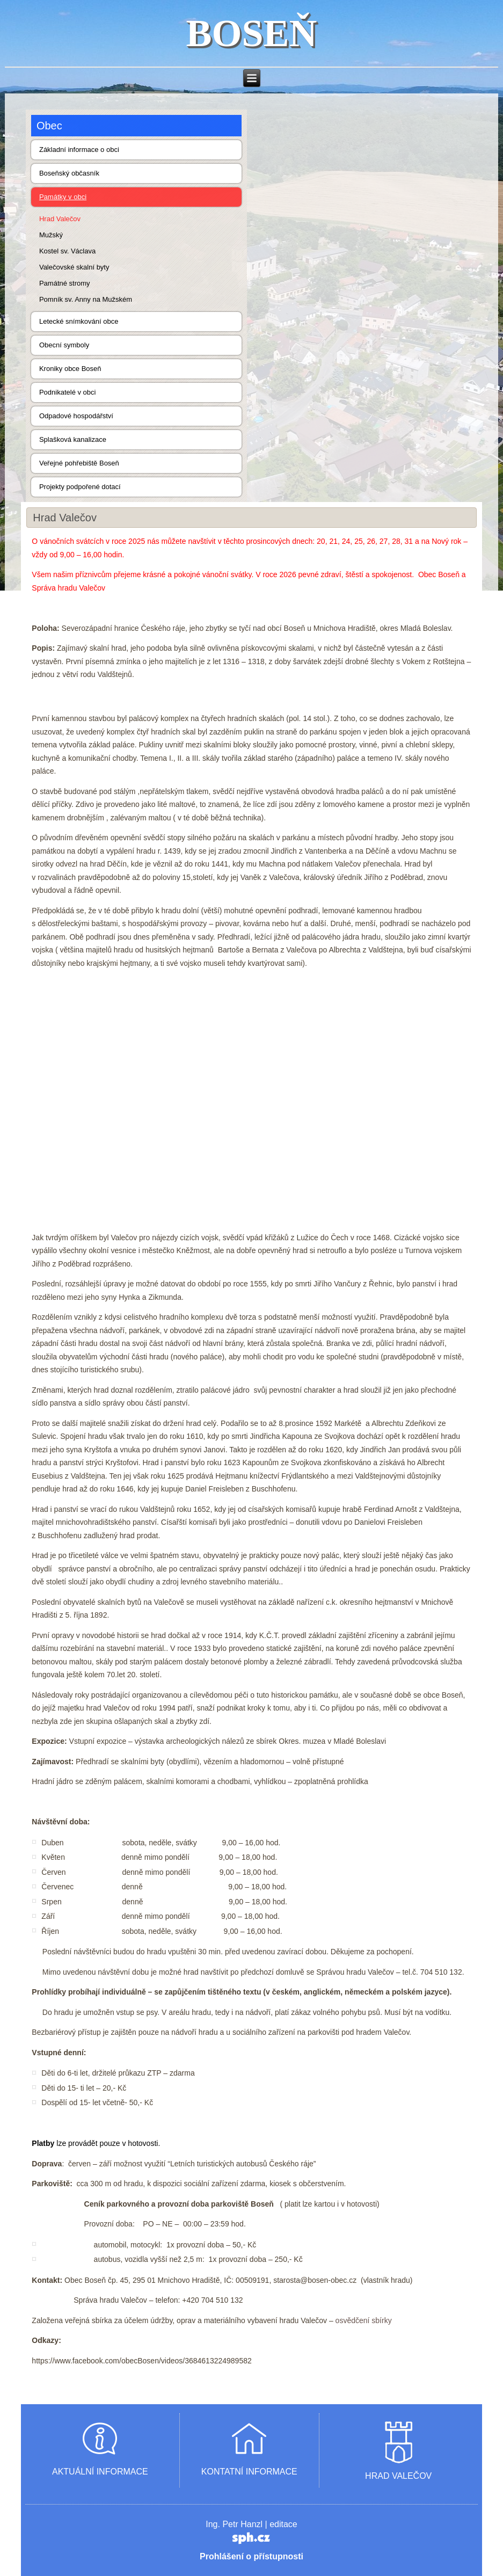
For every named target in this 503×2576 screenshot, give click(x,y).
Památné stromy (64, 283)
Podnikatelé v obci (67, 392)
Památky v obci (62, 197)
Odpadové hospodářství (76, 416)
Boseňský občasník (69, 173)
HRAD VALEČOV (398, 2475)
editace (283, 2524)
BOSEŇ (251, 33)
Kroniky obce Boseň (70, 369)
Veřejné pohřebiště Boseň (79, 463)
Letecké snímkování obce (78, 321)
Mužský (51, 235)
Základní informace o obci (79, 149)
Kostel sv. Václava (67, 251)
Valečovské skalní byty (74, 267)
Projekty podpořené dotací (80, 487)
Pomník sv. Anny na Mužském (85, 299)
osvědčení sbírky (364, 2320)
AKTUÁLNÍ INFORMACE (100, 2471)
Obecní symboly (64, 345)
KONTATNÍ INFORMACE (249, 2471)
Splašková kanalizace (72, 439)
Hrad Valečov (60, 219)
